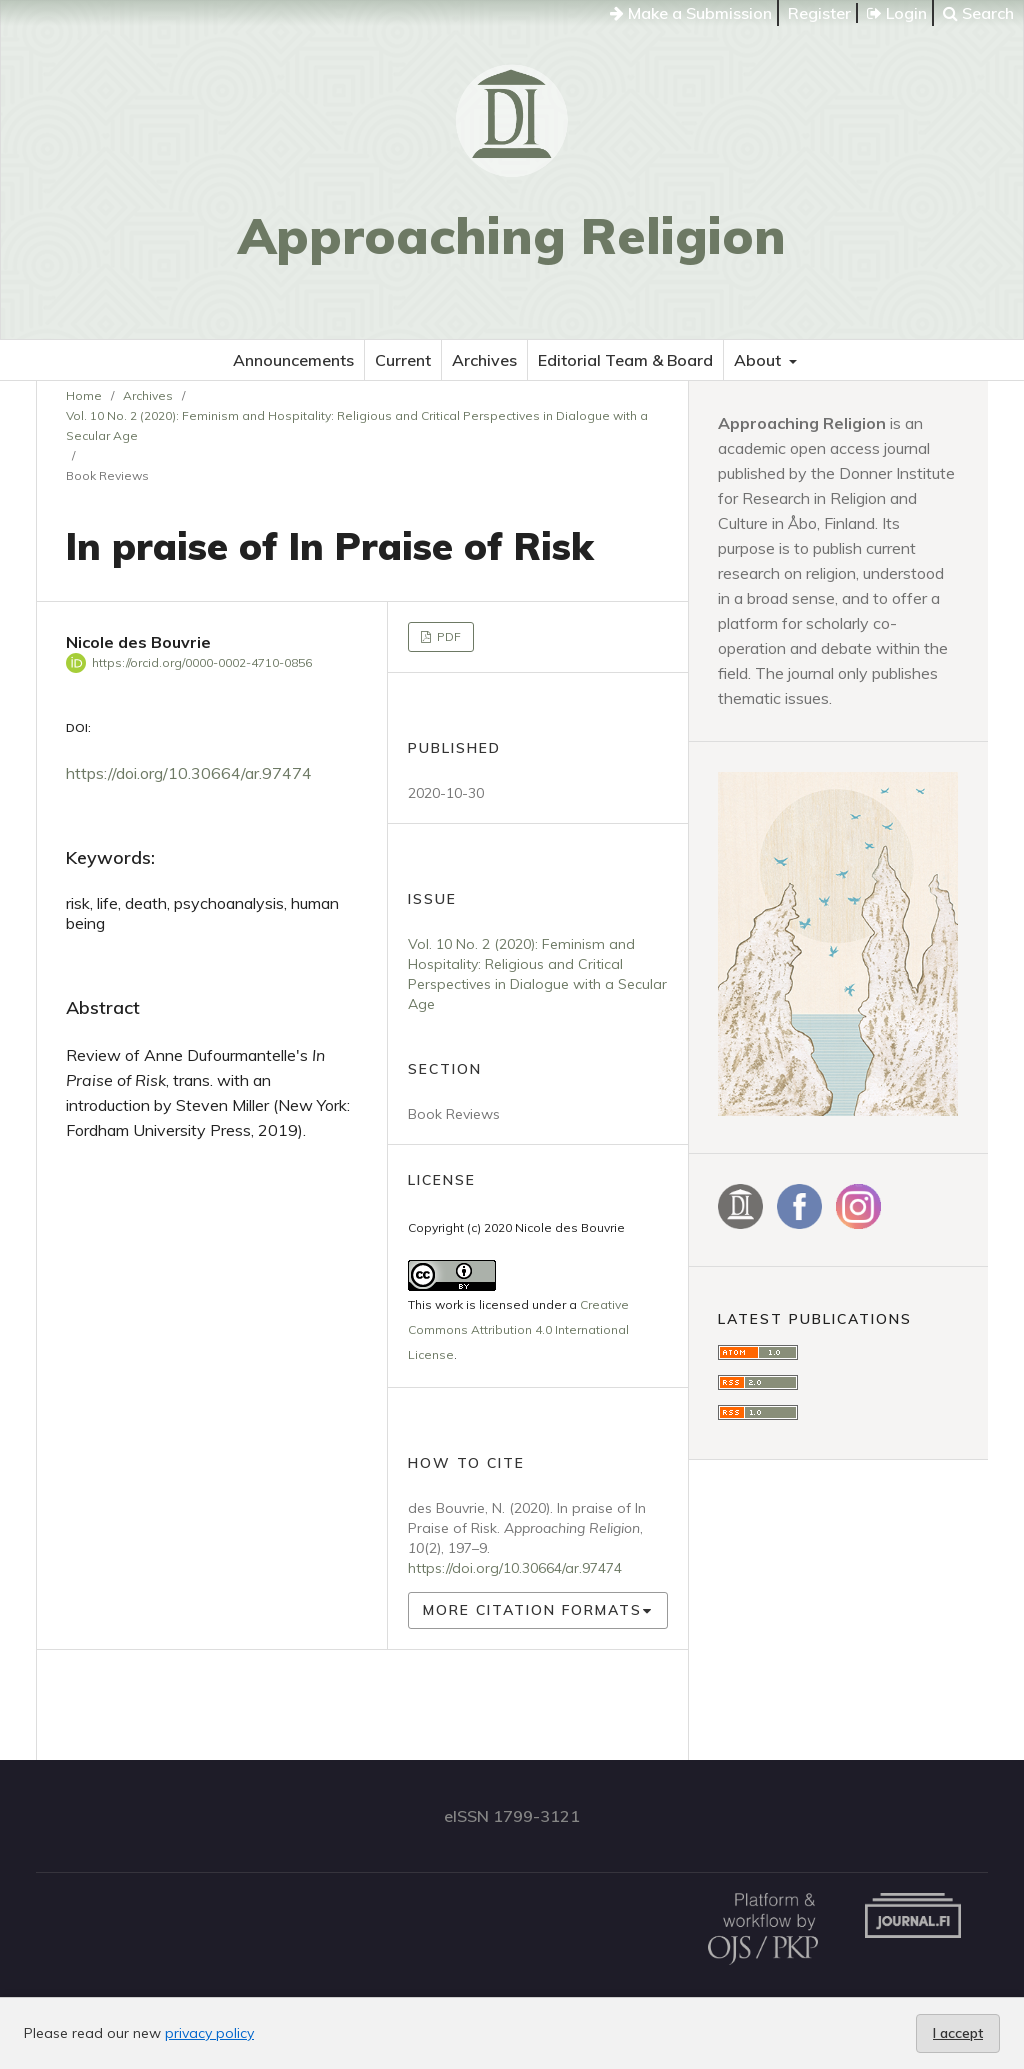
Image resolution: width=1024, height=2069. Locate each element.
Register (819, 13)
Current (403, 360)
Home (84, 395)
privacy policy (209, 2033)
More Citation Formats (532, 1610)
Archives (484, 360)
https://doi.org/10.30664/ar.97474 (189, 773)
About (759, 360)
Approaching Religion (512, 235)
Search (978, 13)
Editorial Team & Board (625, 360)
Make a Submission (691, 13)
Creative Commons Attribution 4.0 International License (518, 1329)
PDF (447, 636)
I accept (958, 2033)
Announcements (293, 360)
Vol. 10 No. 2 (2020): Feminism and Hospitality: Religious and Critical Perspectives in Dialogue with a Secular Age (357, 425)
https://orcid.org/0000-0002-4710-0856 (202, 662)
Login (897, 13)
